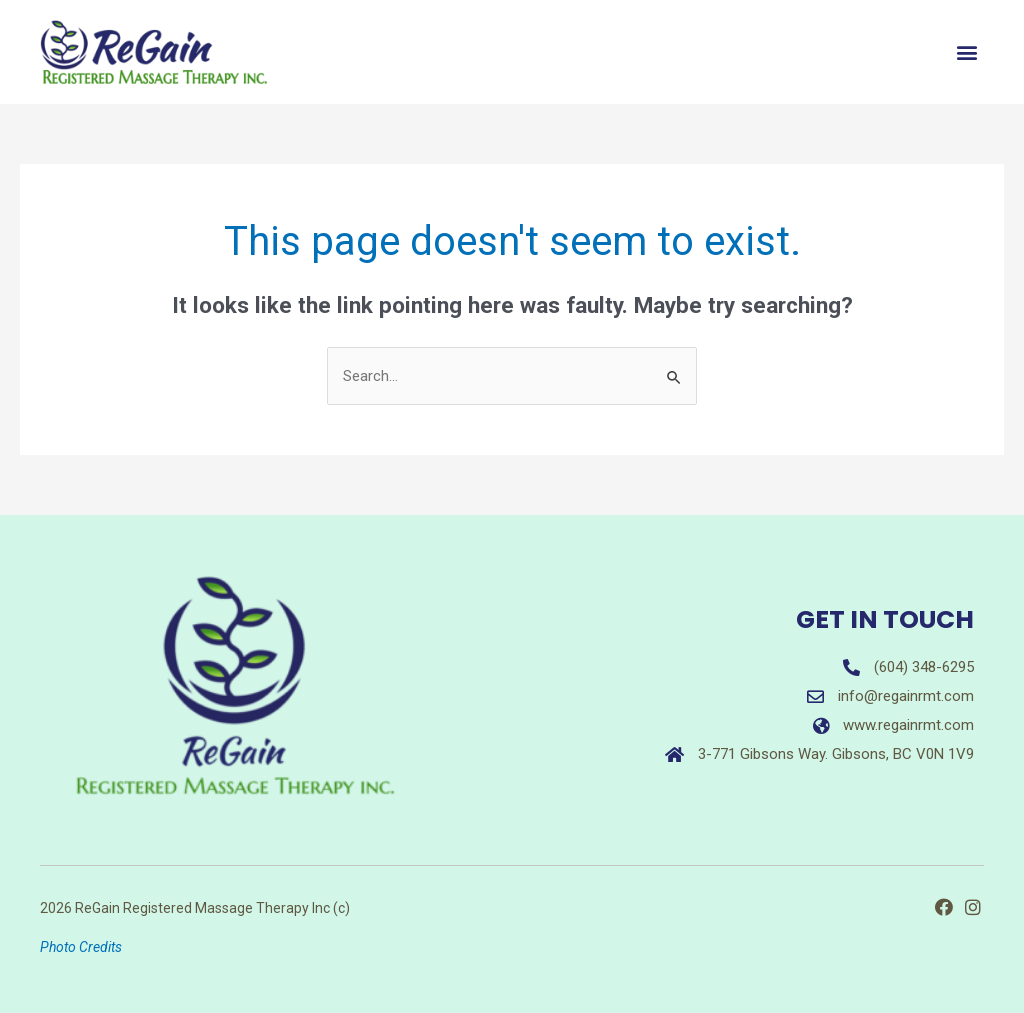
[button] (967, 52)
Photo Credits (81, 947)
